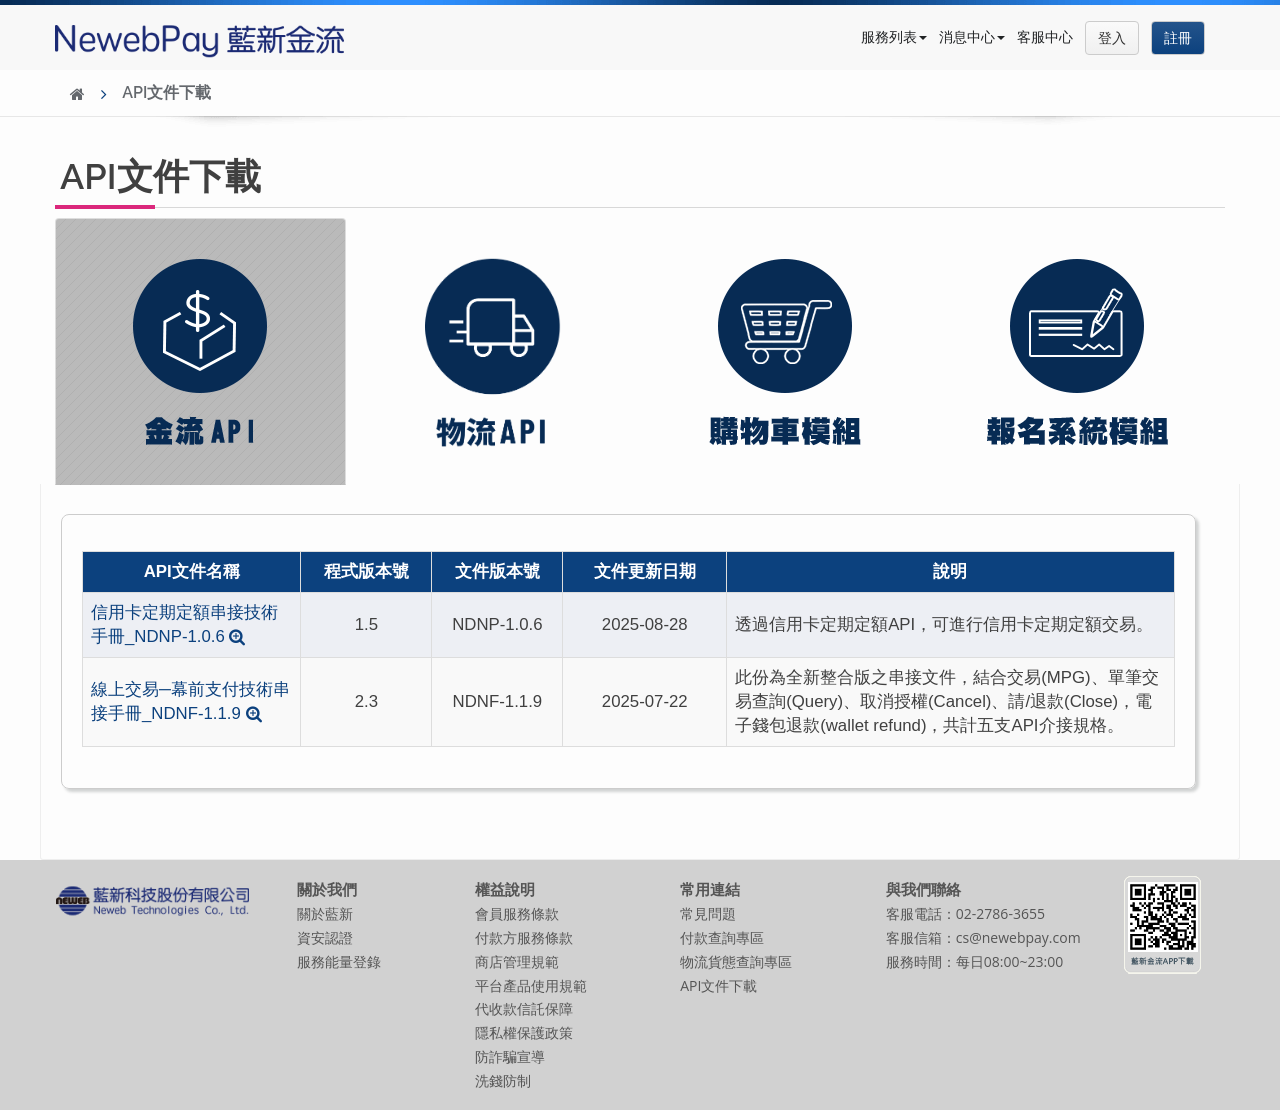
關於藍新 (325, 913)
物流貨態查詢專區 (736, 961)
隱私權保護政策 (524, 1032)
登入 (1112, 37)
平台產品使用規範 (531, 985)
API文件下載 (166, 92)
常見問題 (708, 913)
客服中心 (1045, 36)
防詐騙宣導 (510, 1056)
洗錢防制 (503, 1080)
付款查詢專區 (722, 937)
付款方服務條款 (524, 937)
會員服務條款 (517, 913)
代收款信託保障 (524, 1008)
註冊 (1178, 37)
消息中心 (972, 36)
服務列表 (894, 36)
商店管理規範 (517, 961)
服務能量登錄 (339, 961)
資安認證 (325, 937)
